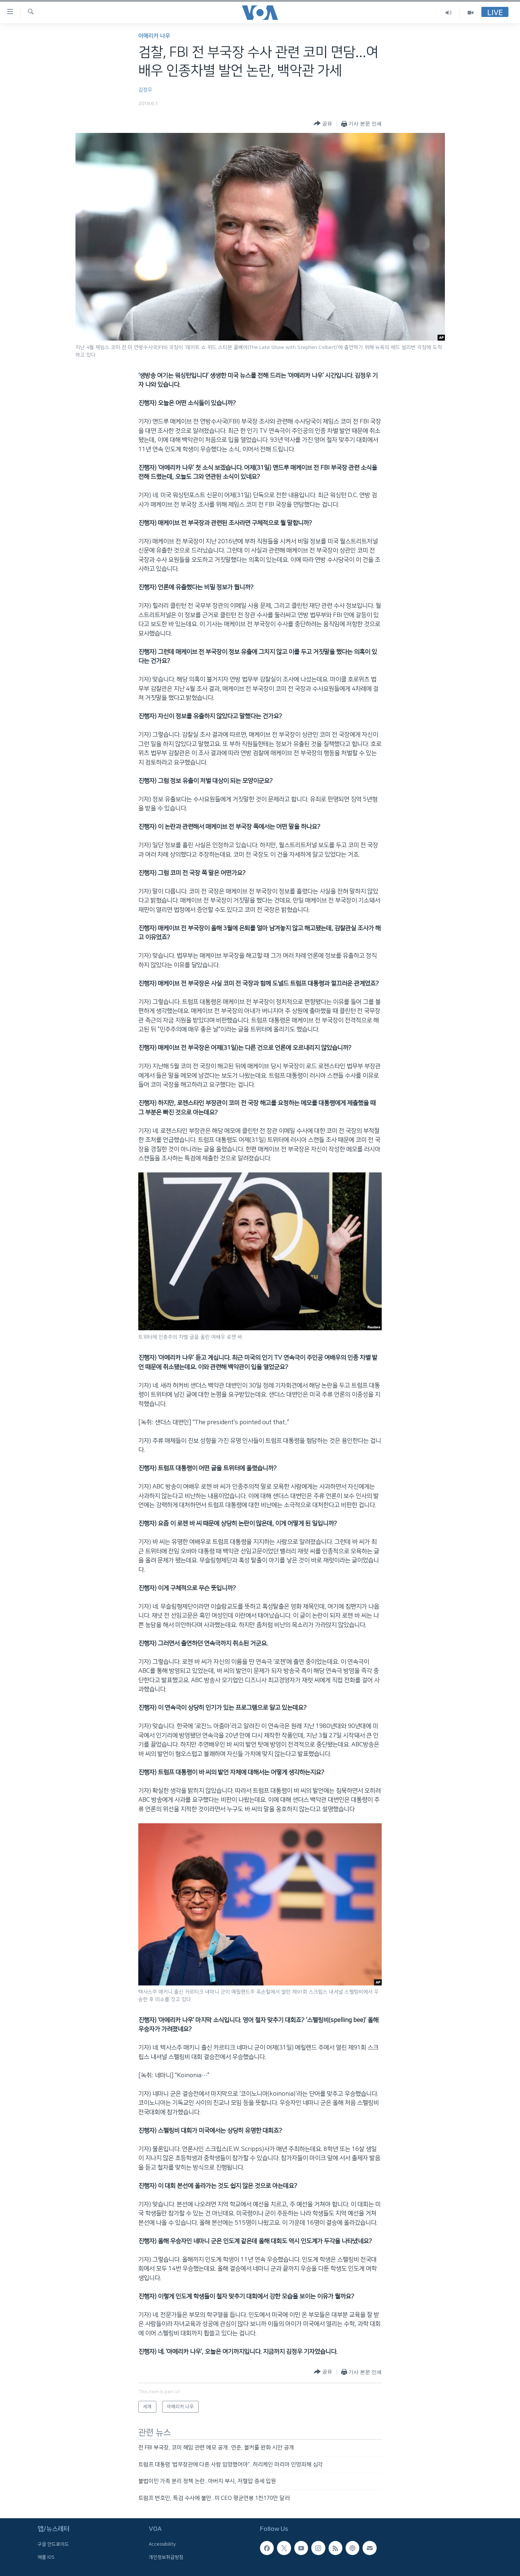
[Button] (323, 123)
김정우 (145, 90)
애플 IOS (46, 2557)
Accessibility (162, 2544)
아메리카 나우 (154, 36)
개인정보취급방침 (166, 2557)
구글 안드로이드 (53, 2544)
